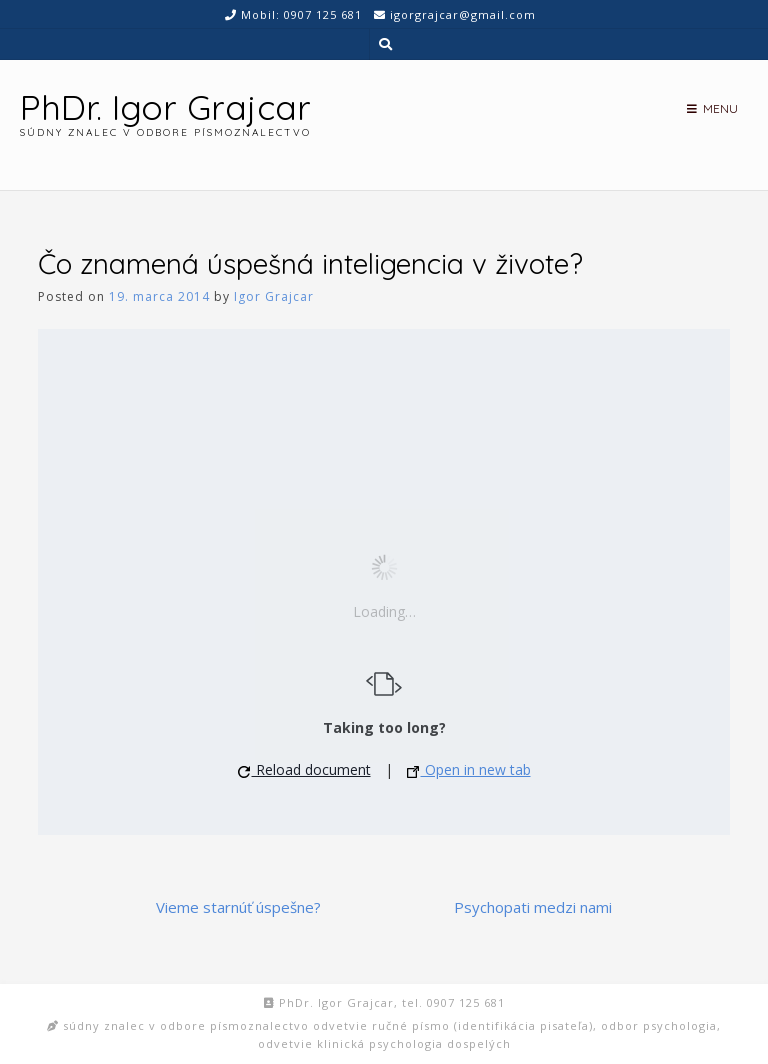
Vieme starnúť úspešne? (238, 907)
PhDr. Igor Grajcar (165, 107)
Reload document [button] (304, 769)
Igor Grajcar (274, 296)
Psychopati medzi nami (533, 907)
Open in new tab (469, 769)
